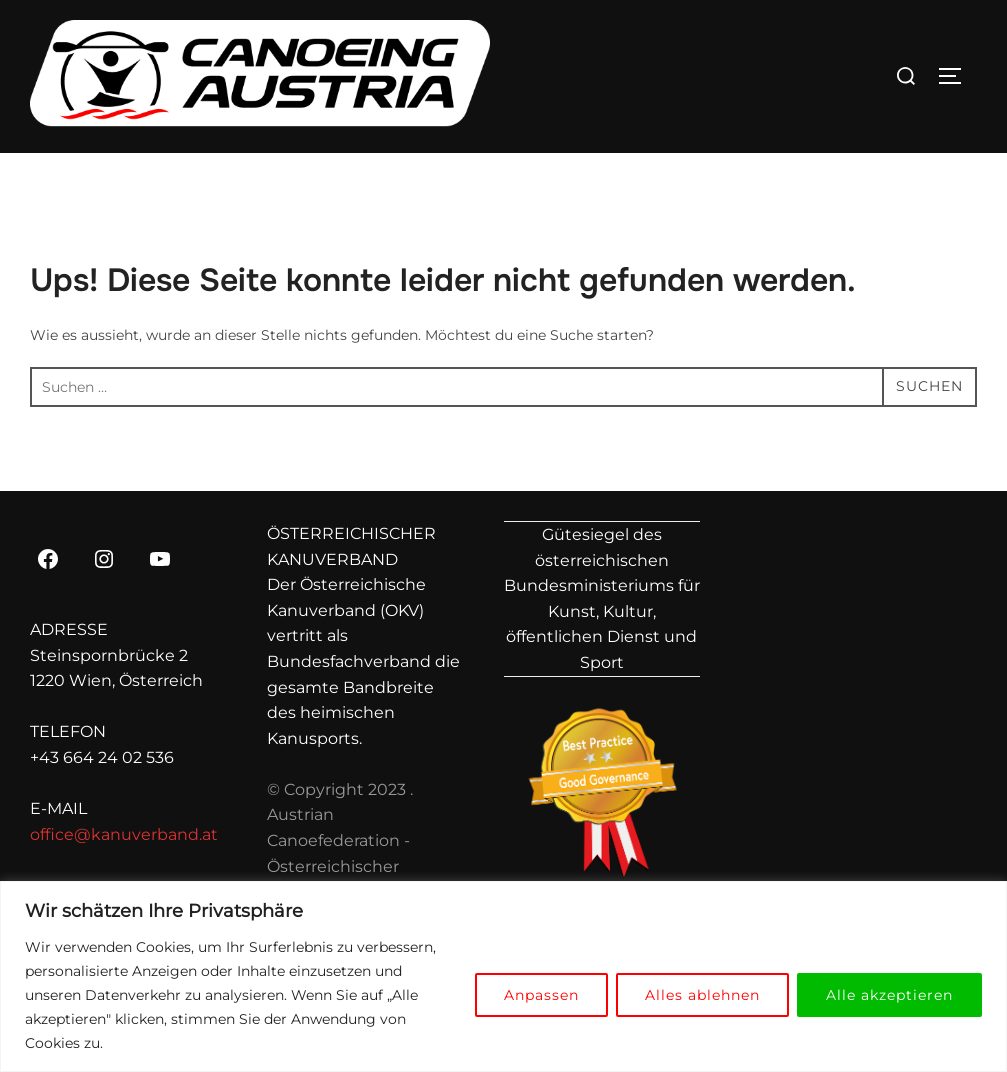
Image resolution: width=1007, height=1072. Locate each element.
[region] (503, 976)
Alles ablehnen (702, 995)
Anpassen (541, 995)
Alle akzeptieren (889, 995)
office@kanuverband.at (124, 834)
